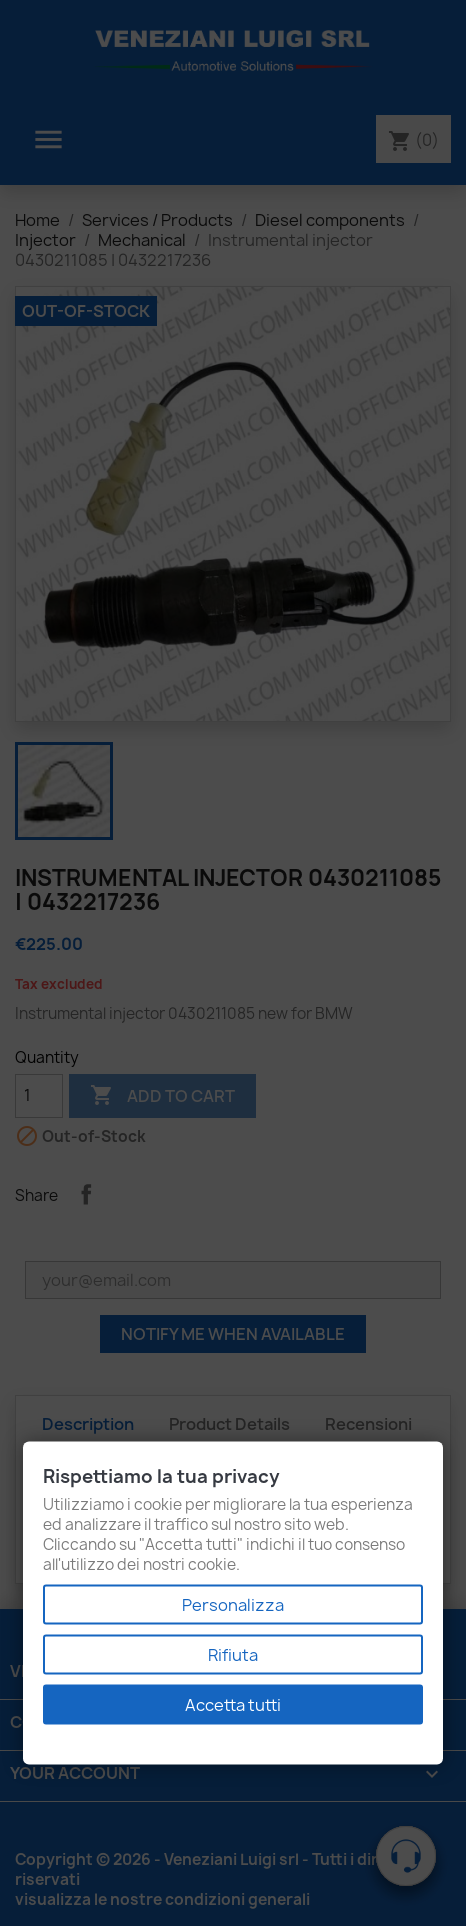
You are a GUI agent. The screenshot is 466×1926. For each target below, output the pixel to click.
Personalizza (233, 1605)
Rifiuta (233, 1655)
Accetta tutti (233, 1705)
